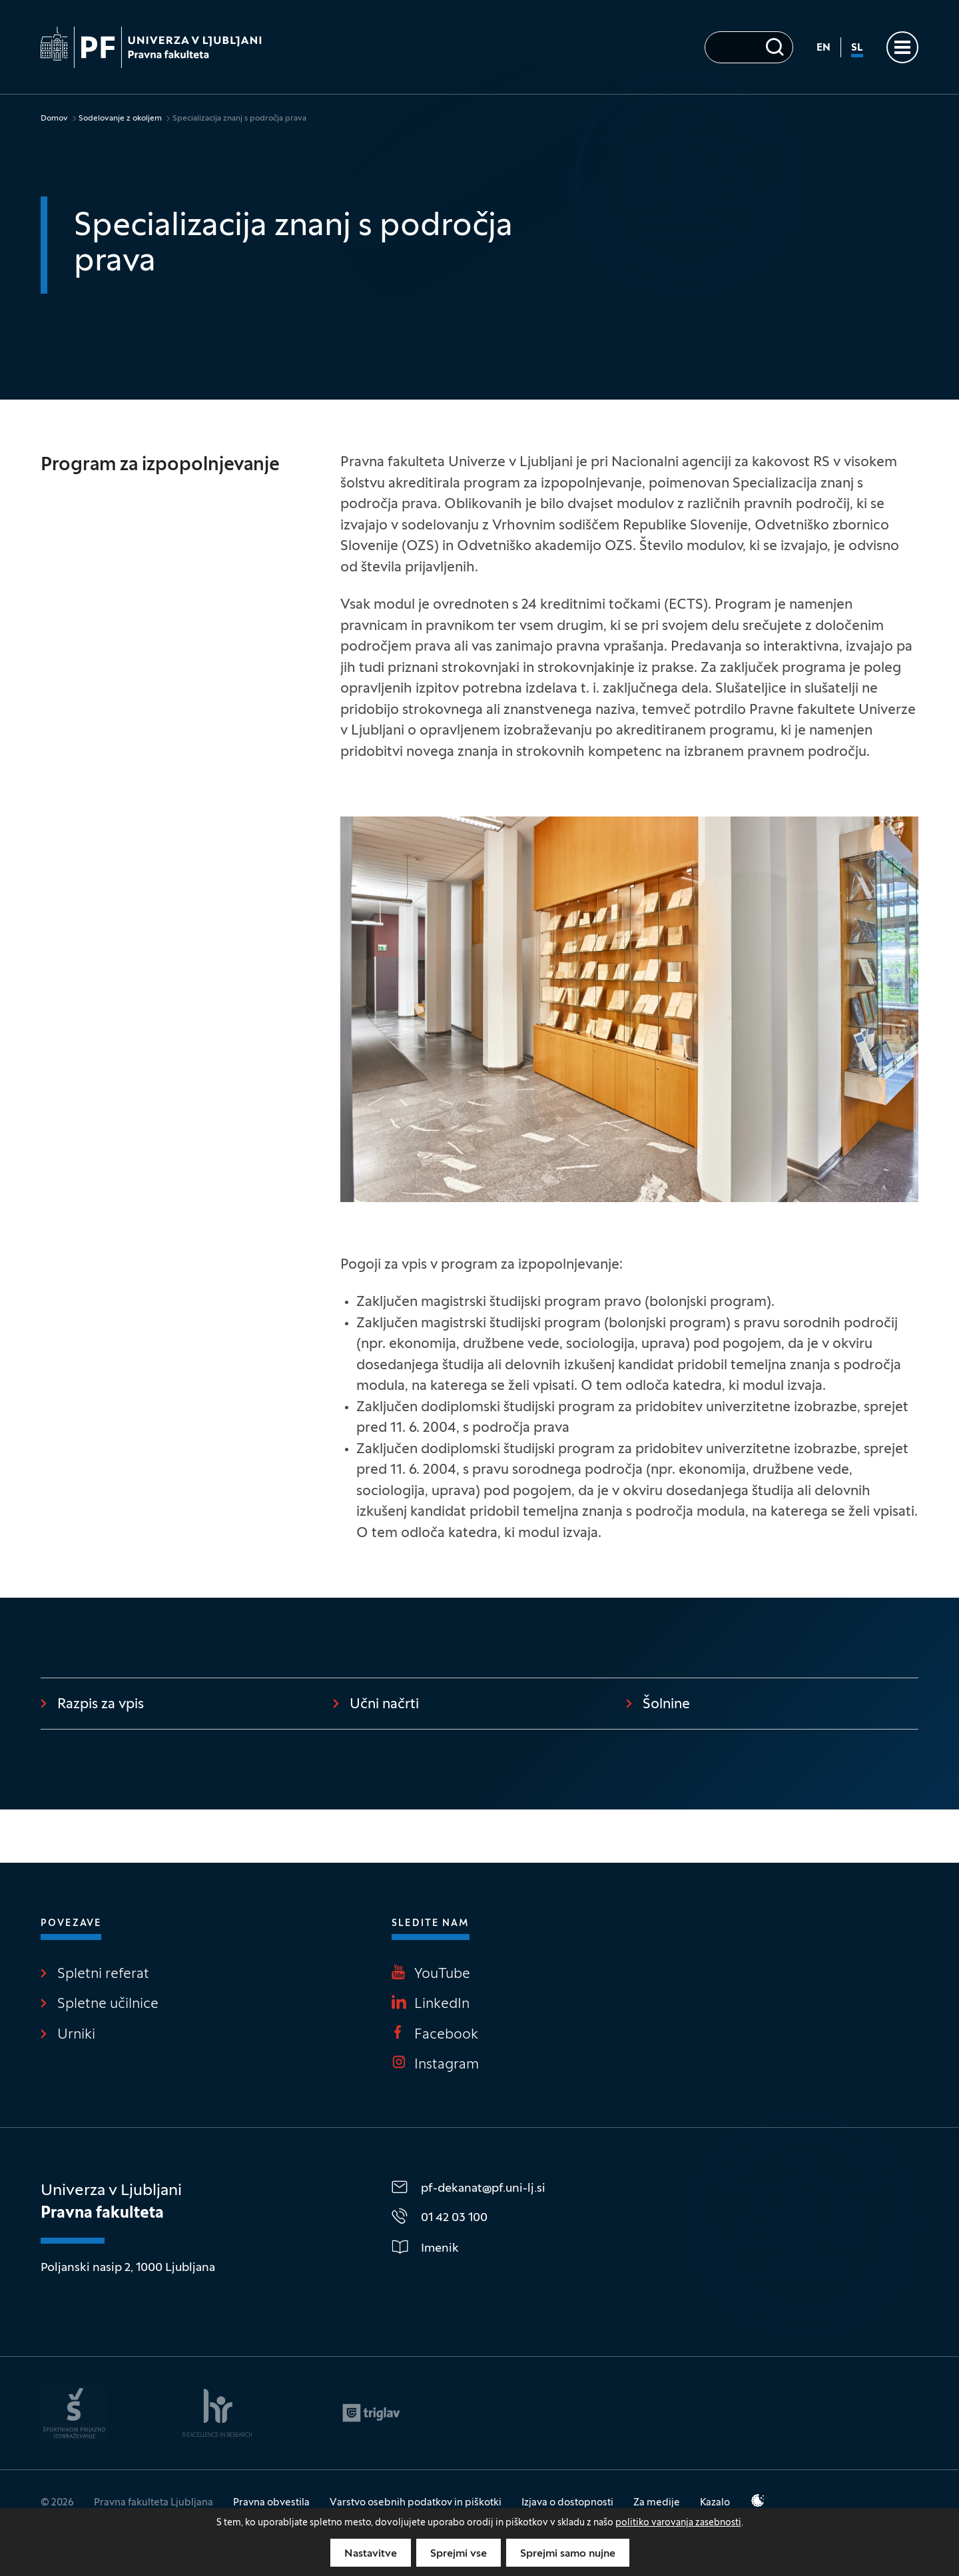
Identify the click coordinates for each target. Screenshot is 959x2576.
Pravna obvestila (271, 2502)
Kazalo (715, 2502)
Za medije (656, 2502)
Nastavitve (370, 2554)
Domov (54, 119)
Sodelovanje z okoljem (120, 119)
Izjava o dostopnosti (567, 2502)
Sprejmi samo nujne (567, 2554)
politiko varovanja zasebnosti (678, 2523)
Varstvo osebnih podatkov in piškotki (415, 2502)
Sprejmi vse (458, 2554)
